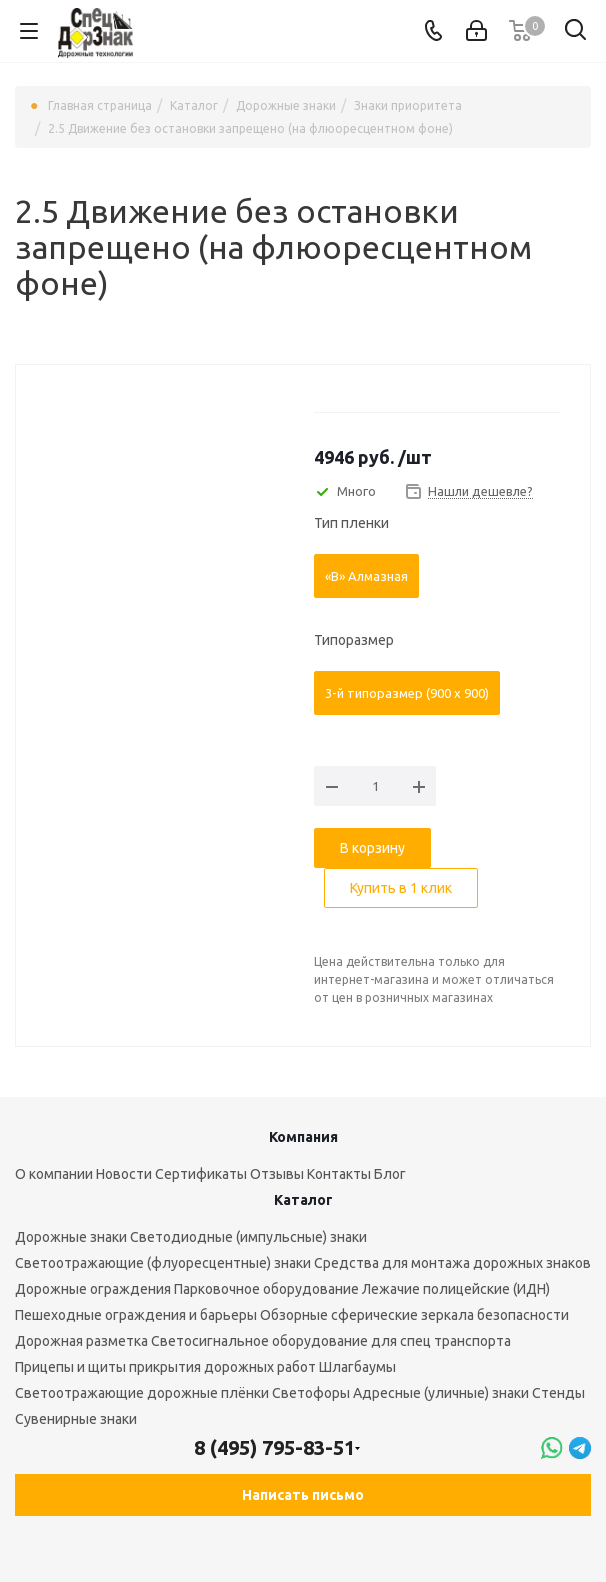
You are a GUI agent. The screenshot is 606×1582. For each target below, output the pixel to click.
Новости (124, 1174)
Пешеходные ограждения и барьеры (136, 1315)
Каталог (303, 1200)
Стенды (558, 1393)
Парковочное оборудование (266, 1289)
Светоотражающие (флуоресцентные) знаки (163, 1263)
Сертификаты (201, 1174)
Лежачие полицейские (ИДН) (456, 1289)
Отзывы (277, 1174)
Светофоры (311, 1393)
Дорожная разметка (81, 1341)
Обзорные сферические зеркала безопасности (414, 1315)
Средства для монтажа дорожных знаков (452, 1263)
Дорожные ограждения (93, 1289)
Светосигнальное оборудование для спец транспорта (331, 1341)
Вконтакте (50, 1541)
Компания (303, 1137)
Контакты (339, 1174)
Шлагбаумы (357, 1367)
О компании (54, 1174)
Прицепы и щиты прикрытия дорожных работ (165, 1367)
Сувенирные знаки (76, 1419)
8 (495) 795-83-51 (274, 1447)
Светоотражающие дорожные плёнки (142, 1393)
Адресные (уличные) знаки (441, 1393)
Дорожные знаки (71, 1237)
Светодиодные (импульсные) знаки (248, 1237)
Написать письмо (303, 1495)
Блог (390, 1174)
